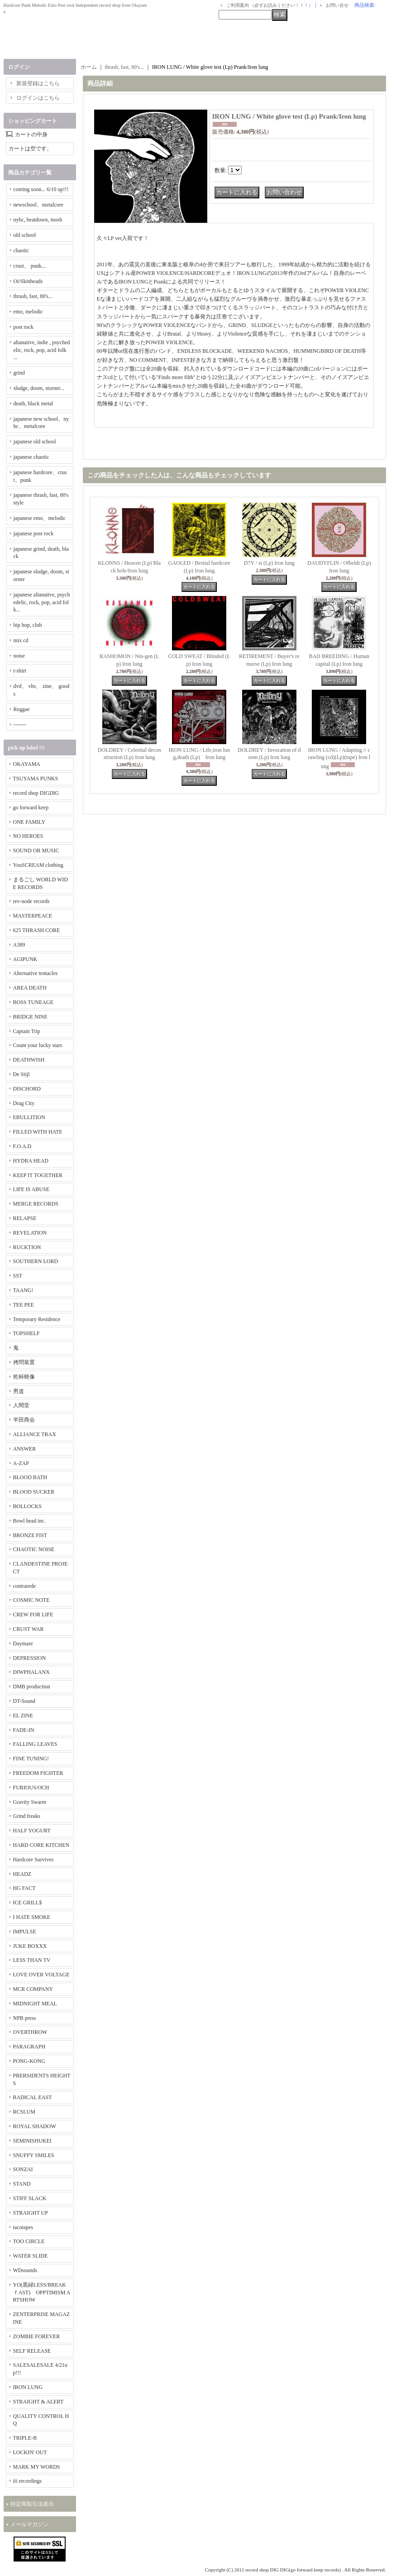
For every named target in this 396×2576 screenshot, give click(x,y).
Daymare (23, 1643)
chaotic (21, 250)
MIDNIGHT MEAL (35, 2003)
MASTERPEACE (32, 916)
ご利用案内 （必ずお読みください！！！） (270, 5)
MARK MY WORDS (36, 2467)
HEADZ (22, 1874)
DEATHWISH (29, 1060)
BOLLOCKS (27, 1506)
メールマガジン (29, 2524)
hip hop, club (28, 625)
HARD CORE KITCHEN (41, 1845)
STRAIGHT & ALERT (38, 2401)
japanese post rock (34, 533)
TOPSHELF (26, 1333)
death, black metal (33, 403)
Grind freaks (26, 1816)
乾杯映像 (24, 1377)
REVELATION (30, 1233)
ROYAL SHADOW (34, 2126)
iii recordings (27, 2481)
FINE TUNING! (31, 1758)
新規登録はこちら (38, 83)
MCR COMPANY (33, 1989)
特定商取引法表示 (32, 2504)
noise (19, 656)
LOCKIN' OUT (30, 2452)
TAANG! (23, 1290)
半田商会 (24, 1420)
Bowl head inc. (29, 1521)
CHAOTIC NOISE (34, 1549)
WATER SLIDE (30, 2256)
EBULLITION (29, 1117)
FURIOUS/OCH (31, 1787)
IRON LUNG (28, 2387)
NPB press (24, 2018)
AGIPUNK (25, 959)
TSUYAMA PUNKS (35, 778)
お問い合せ (337, 5)
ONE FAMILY (29, 822)
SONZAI (23, 2169)
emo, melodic (28, 311)
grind (19, 373)
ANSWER (24, 1449)
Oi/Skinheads (28, 281)
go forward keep (31, 807)
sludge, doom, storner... (39, 388)
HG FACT (24, 1888)
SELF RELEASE (32, 2351)
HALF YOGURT (32, 1830)
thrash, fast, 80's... (33, 296)
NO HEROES (28, 836)
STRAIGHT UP (30, 2213)
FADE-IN (23, 1730)
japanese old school (35, 441)
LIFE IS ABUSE (31, 1189)
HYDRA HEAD (30, 1161)
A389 (19, 945)
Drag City (24, 1103)
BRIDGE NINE (30, 1017)
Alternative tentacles (35, 973)
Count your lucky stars (37, 1045)
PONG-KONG (29, 2061)
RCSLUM (24, 2112)
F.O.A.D (22, 1146)
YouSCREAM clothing (38, 865)
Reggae (22, 709)
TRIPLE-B (25, 2438)
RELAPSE (25, 1218)
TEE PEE (23, 1305)
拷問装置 (24, 1362)
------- (20, 724)
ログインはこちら (38, 98)
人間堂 (21, 1405)
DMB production (31, 1686)
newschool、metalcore (39, 205)
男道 (18, 1391)
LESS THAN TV (32, 1960)
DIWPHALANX (31, 1672)
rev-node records (31, 901)
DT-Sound (24, 1701)
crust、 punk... (30, 266)
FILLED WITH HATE (37, 1132)
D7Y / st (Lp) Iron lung (269, 563)
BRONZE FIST (30, 1535)
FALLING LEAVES (35, 1744)
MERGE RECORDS (35, 1204)
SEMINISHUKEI (32, 2141)
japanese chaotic (31, 457)
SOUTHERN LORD (35, 1261)
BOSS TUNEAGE (33, 1002)
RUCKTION (27, 1247)
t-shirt (20, 671)
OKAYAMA (26, 764)
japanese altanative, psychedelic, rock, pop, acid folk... (42, 602)
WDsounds (25, 2270)
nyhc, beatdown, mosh (38, 219)
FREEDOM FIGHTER (38, 1773)
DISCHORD (27, 1089)
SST (18, 1276)
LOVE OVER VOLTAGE (41, 1974)
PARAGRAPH (29, 2046)
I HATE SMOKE (32, 1917)
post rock (23, 327)
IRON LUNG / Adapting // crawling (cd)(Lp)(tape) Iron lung (339, 758)
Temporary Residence (37, 1319)
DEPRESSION (29, 1658)
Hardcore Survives (33, 1859)
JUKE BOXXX (30, 1946)
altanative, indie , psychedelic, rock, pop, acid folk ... (42, 350)
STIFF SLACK (30, 2198)
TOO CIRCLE (29, 2241)
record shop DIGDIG (36, 793)
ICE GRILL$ (27, 1902)
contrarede (24, 1586)
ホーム (89, 67)
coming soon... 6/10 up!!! (41, 189)
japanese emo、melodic (40, 518)
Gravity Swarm (30, 1802)
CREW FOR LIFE (33, 1614)
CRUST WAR (28, 1629)
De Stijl (21, 1074)
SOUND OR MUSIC (36, 850)
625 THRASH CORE (36, 930)
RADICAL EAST (32, 2097)
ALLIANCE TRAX (34, 1434)
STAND (22, 2184)
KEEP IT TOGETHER (38, 1175)
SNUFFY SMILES (33, 2155)
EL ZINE (23, 1715)
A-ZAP (21, 1463)
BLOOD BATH (30, 1477)
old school (25, 235)
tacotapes (23, 2227)
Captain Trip (26, 1031)
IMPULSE (24, 1931)
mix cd (21, 640)
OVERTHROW (30, 2032)
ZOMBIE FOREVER (36, 2336)
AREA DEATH (30, 988)
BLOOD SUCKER (34, 1492)
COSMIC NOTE (31, 1600)
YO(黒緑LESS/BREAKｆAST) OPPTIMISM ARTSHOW (42, 2292)
